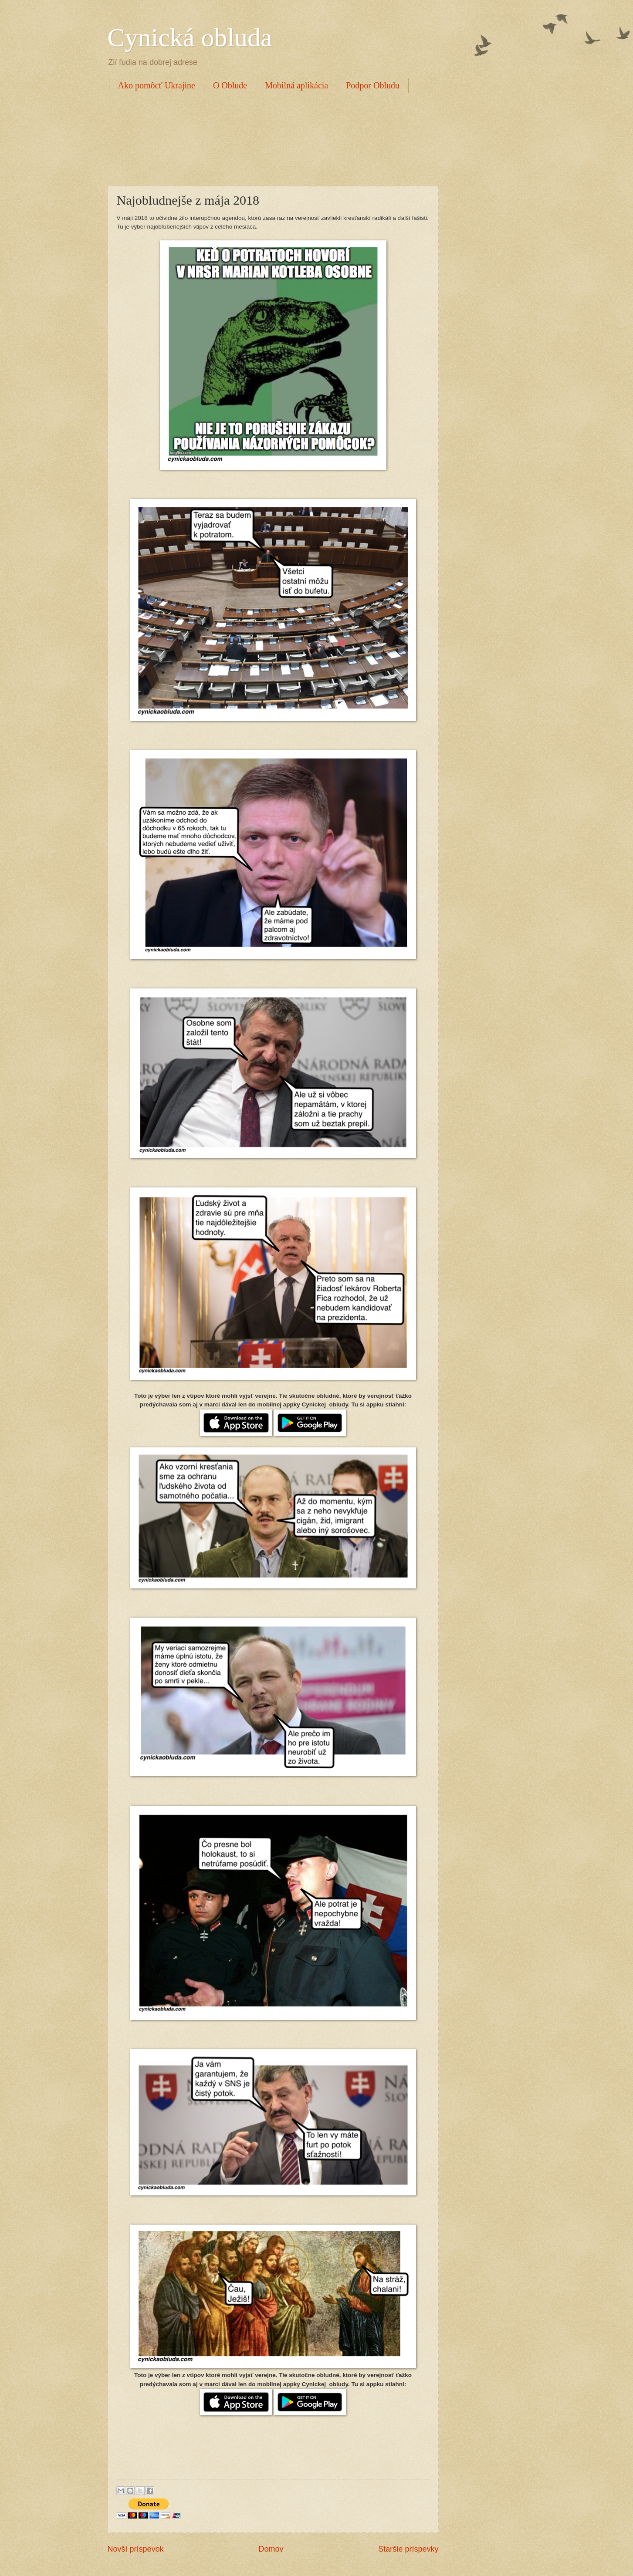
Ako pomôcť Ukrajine (156, 85)
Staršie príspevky (408, 2549)
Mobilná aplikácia (296, 85)
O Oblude (230, 85)
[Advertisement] (266, 138)
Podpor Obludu (372, 85)
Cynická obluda (190, 37)
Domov (270, 2549)
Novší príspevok (136, 2549)
